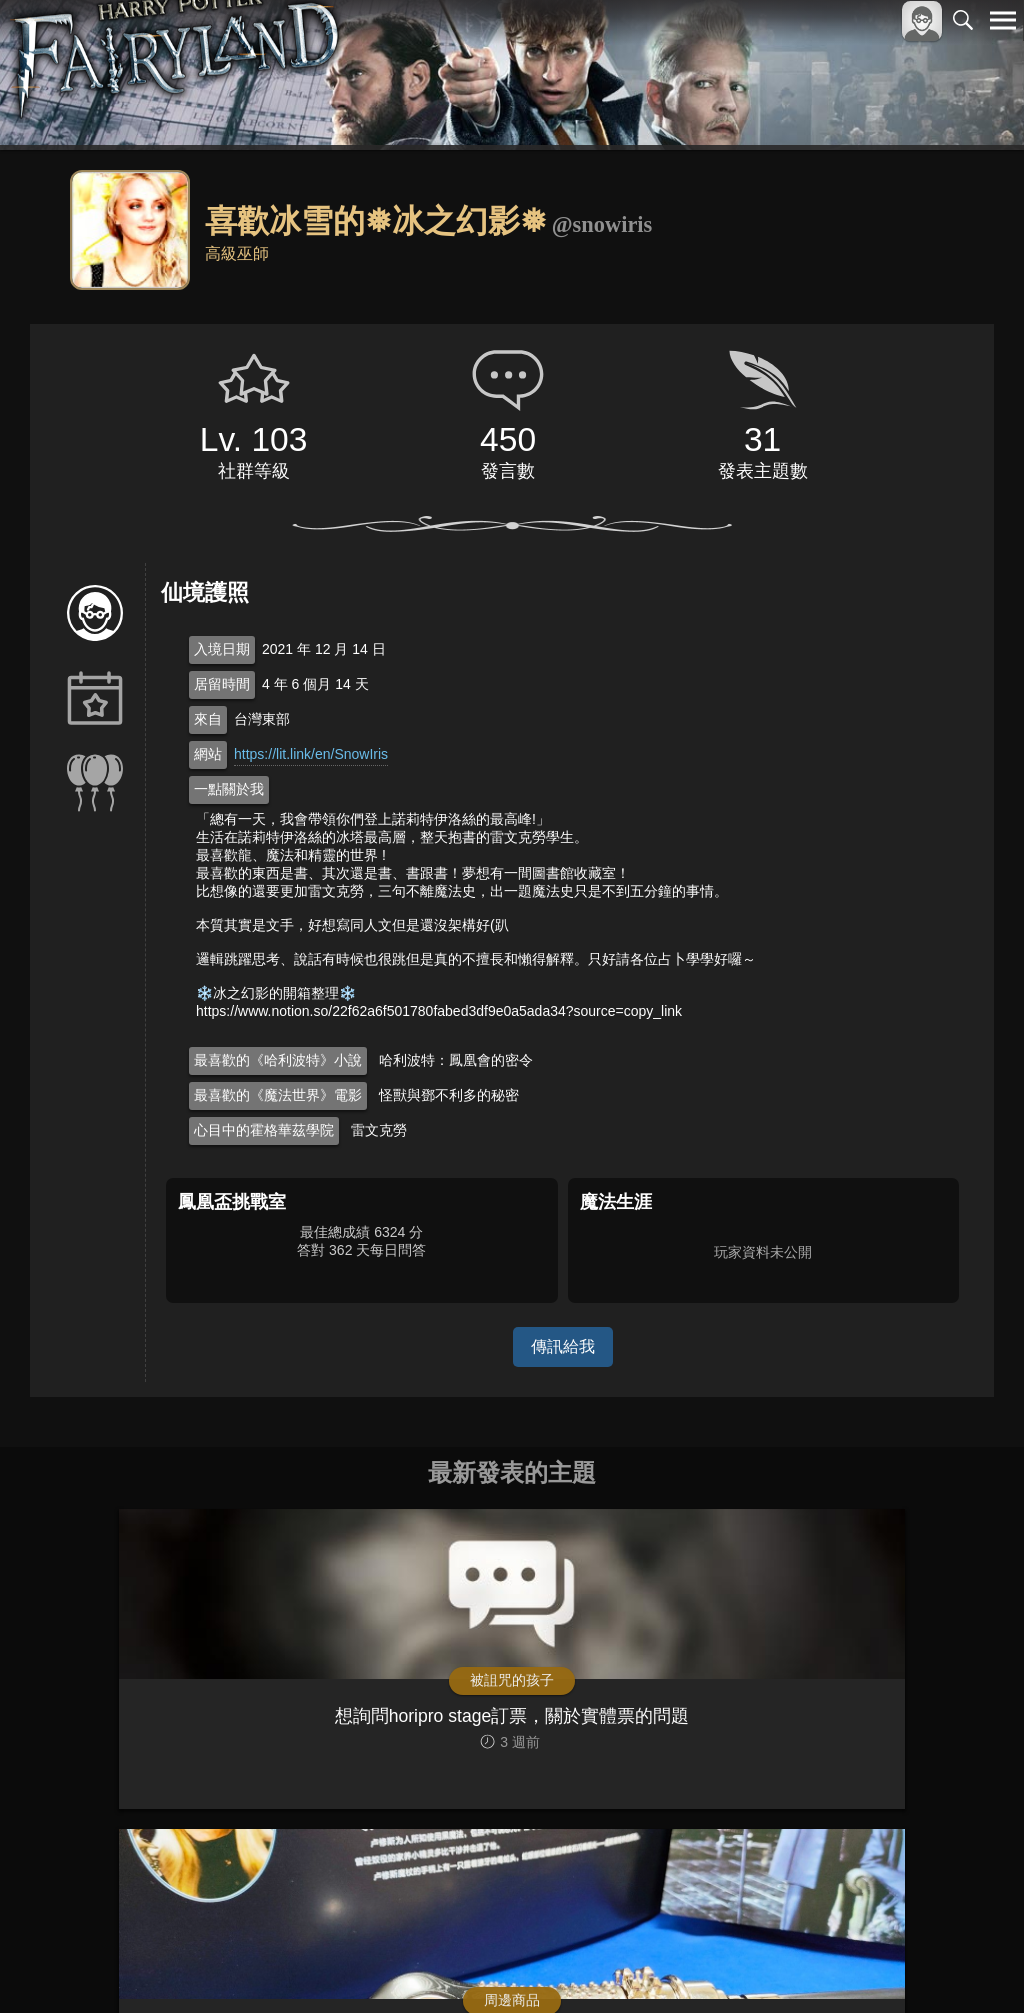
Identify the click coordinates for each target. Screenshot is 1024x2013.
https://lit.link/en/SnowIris (311, 754)
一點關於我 (229, 789)
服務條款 (828, 1964)
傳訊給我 (563, 1346)
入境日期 (222, 649)
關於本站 (763, 1964)
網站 (208, 754)
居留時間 (222, 684)
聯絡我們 (971, 1964)
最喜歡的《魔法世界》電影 (278, 1095)
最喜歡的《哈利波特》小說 (278, 1060)
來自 (208, 719)
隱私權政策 (899, 1964)
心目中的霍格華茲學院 (264, 1130)
